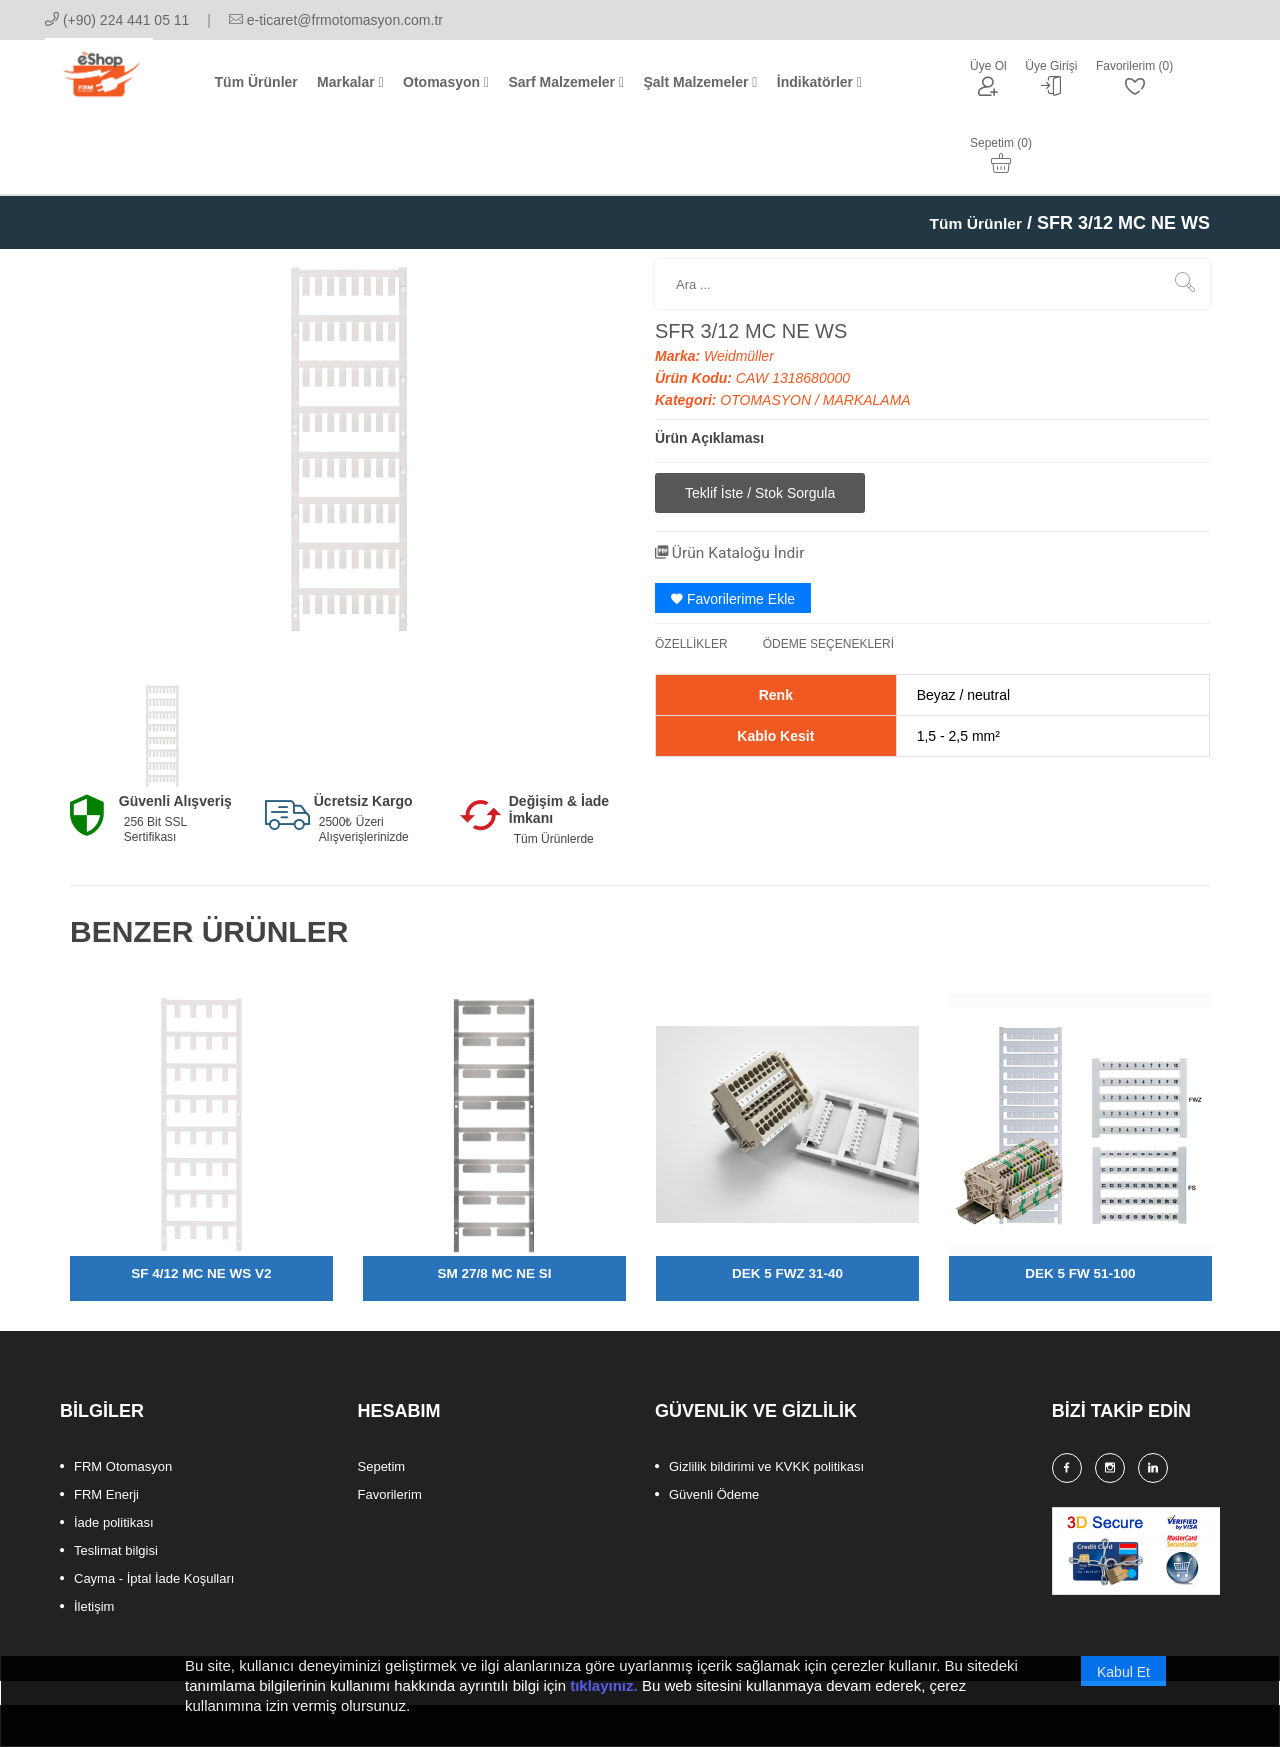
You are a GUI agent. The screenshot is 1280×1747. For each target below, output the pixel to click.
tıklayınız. (604, 1703)
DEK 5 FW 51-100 (1080, 1205)
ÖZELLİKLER (691, 574)
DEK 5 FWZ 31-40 (787, 1205)
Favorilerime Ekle (733, 529)
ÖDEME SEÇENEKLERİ (828, 574)
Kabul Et (1123, 1690)
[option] (162, 668)
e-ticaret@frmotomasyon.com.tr (336, 20)
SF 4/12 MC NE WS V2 (201, 1205)
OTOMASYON (767, 331)
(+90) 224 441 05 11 (117, 20)
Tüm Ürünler (968, 154)
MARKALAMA (867, 331)
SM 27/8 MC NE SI (494, 1205)
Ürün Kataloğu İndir (741, 482)
